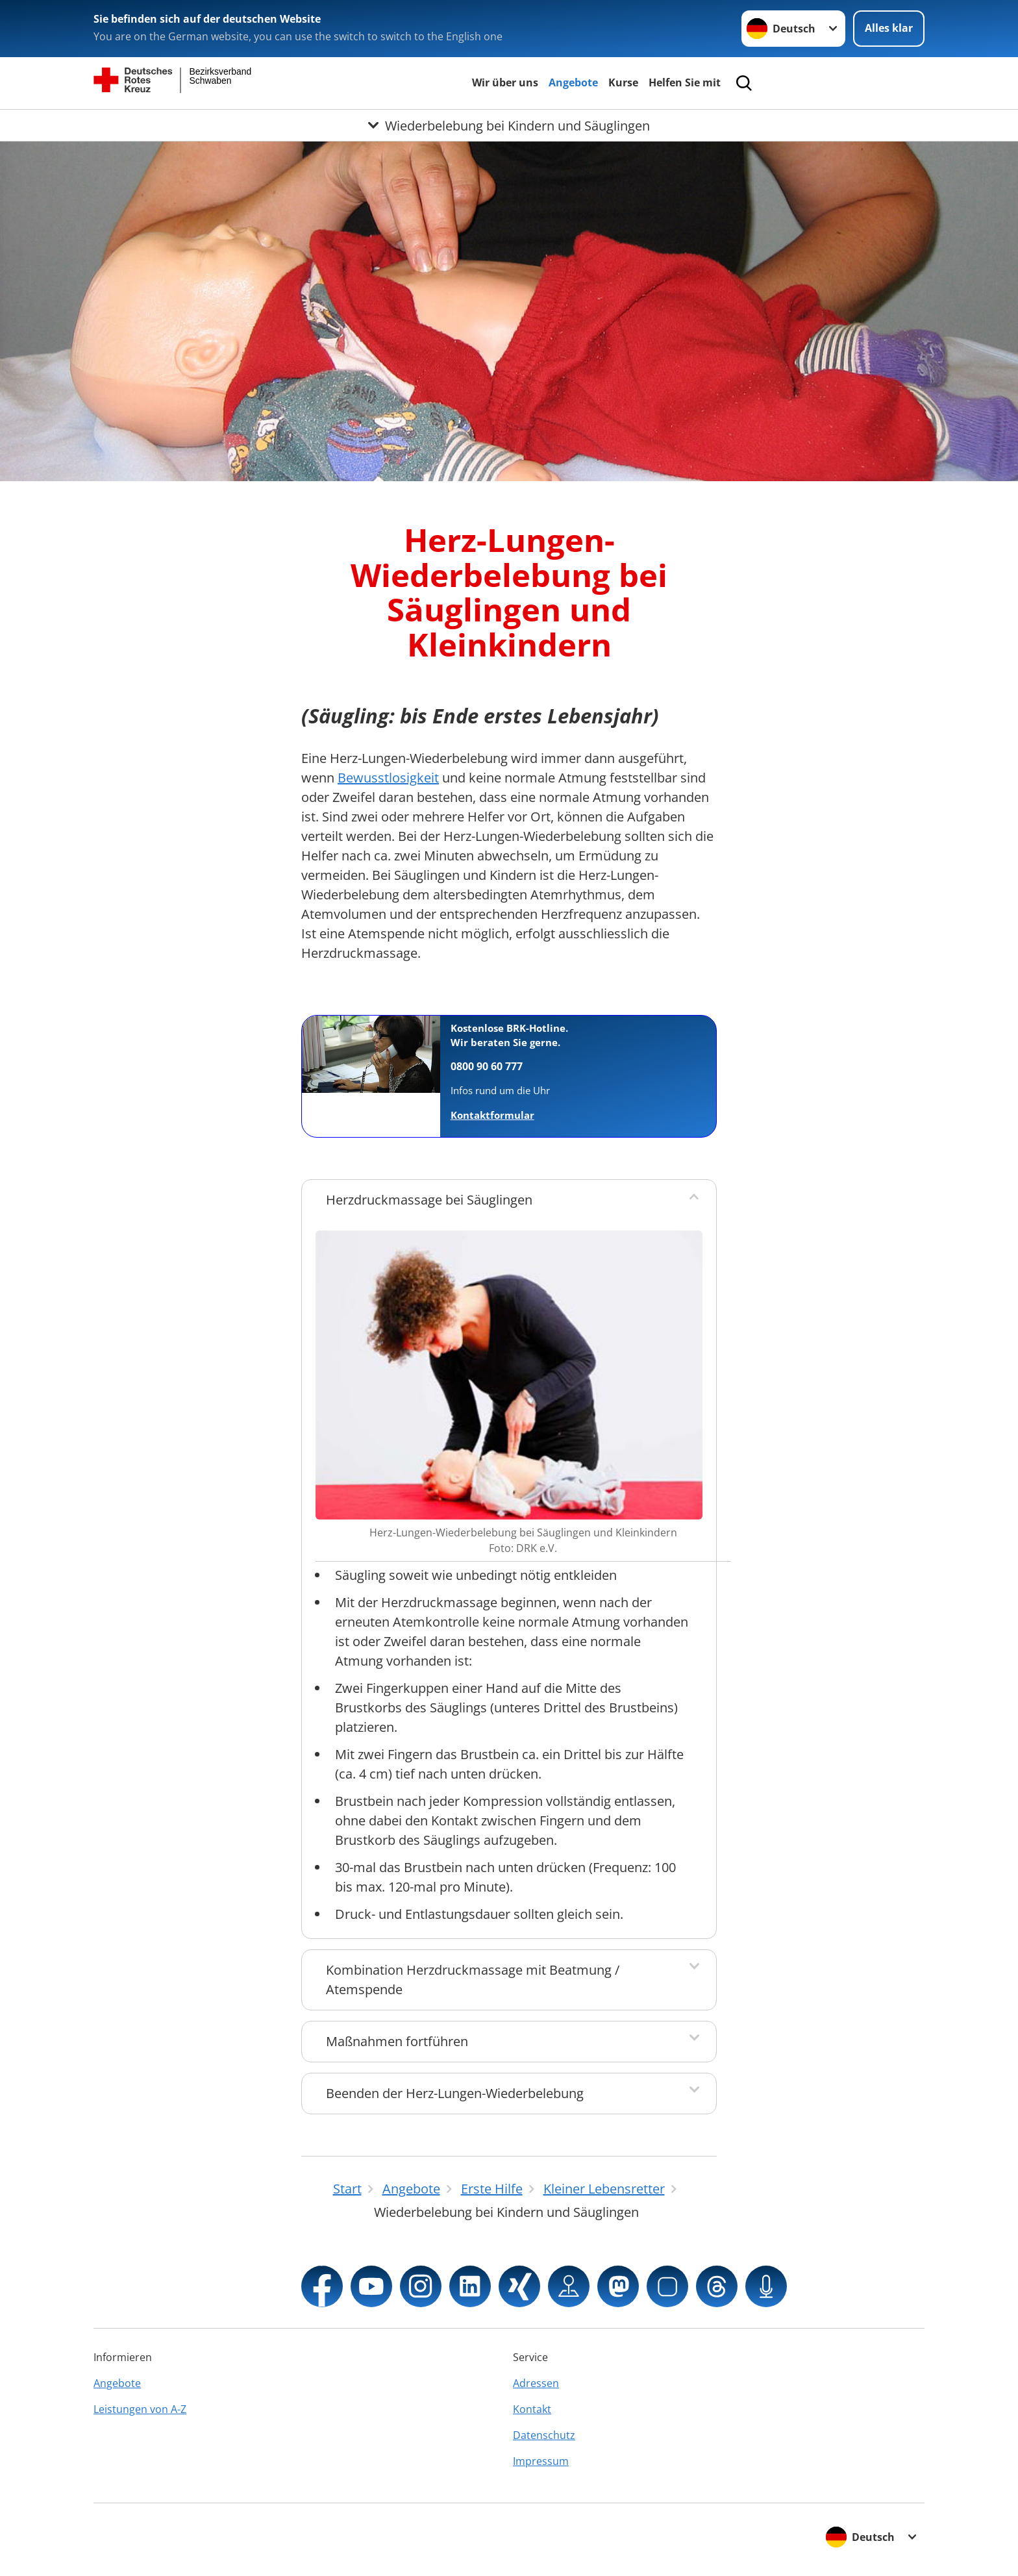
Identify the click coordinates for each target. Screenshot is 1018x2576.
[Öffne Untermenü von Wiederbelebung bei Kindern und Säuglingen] (509, 125)
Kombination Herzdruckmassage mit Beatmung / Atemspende (472, 1979)
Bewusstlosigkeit (388, 777)
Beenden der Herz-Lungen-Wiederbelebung (455, 2093)
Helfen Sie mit (685, 82)
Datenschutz (544, 2435)
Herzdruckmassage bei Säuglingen (429, 1199)
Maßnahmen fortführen (397, 2041)
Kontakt (532, 2409)
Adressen (536, 2383)
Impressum (541, 2461)
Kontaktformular (492, 1114)
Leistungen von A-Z (139, 2409)
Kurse (623, 82)
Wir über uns (505, 82)
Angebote (573, 82)
